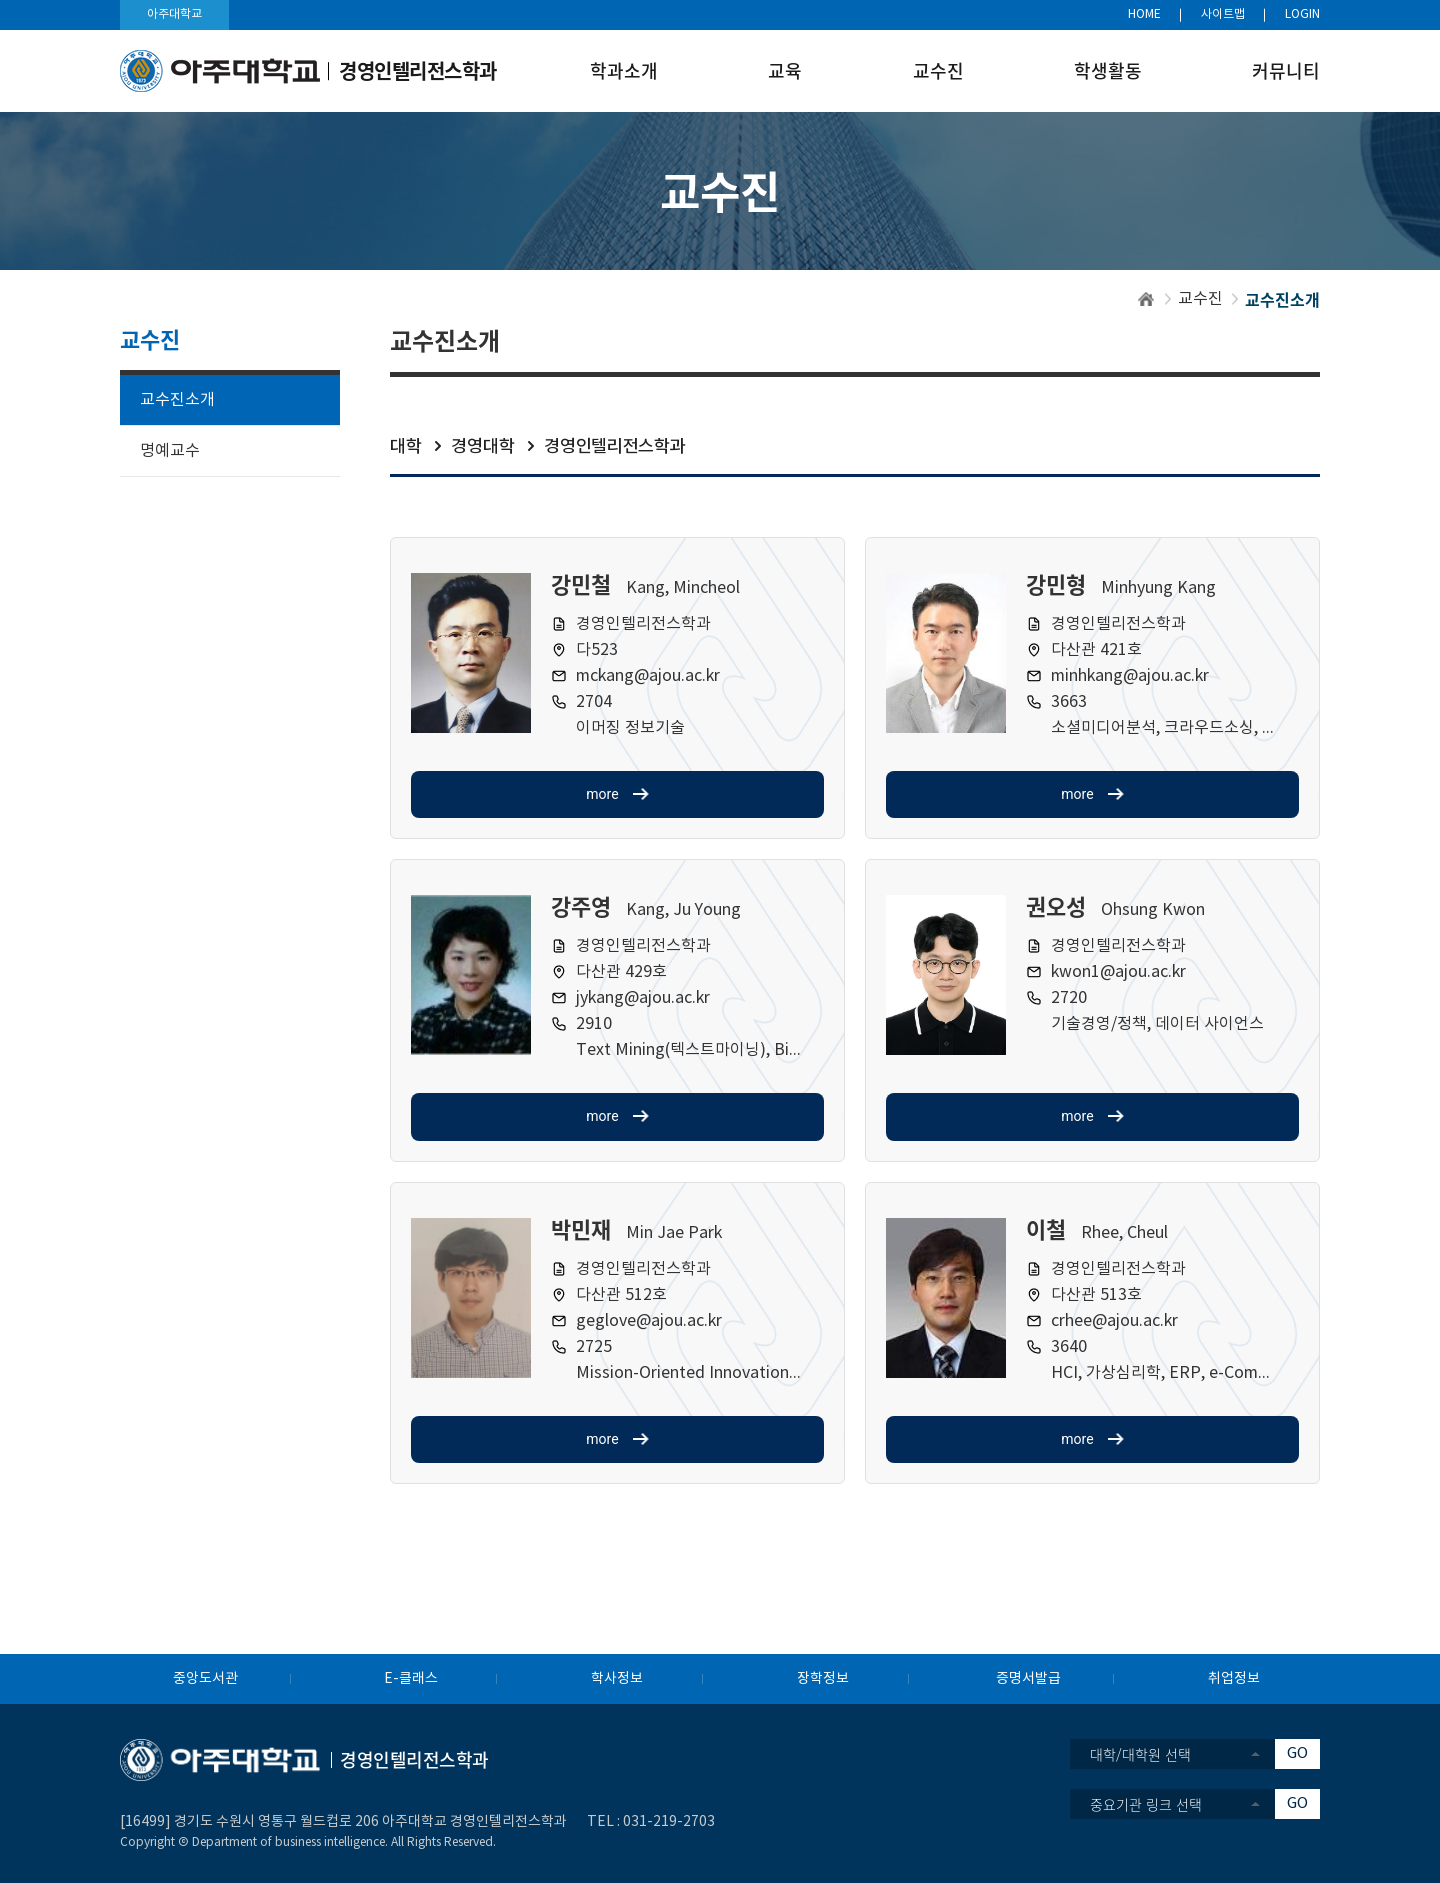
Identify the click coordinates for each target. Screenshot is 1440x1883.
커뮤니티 (1286, 70)
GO (1297, 1753)
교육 (785, 70)
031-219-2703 (669, 1822)
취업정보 (1234, 1679)
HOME (1144, 14)
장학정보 (823, 1679)
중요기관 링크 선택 (1146, 1804)
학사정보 (617, 1679)
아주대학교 (174, 14)
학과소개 (624, 70)
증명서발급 (1028, 1679)
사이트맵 (1223, 14)
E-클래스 (411, 1679)
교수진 (938, 70)
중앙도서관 (205, 1679)
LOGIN (1302, 14)
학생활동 (1108, 70)
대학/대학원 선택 (1140, 1754)
